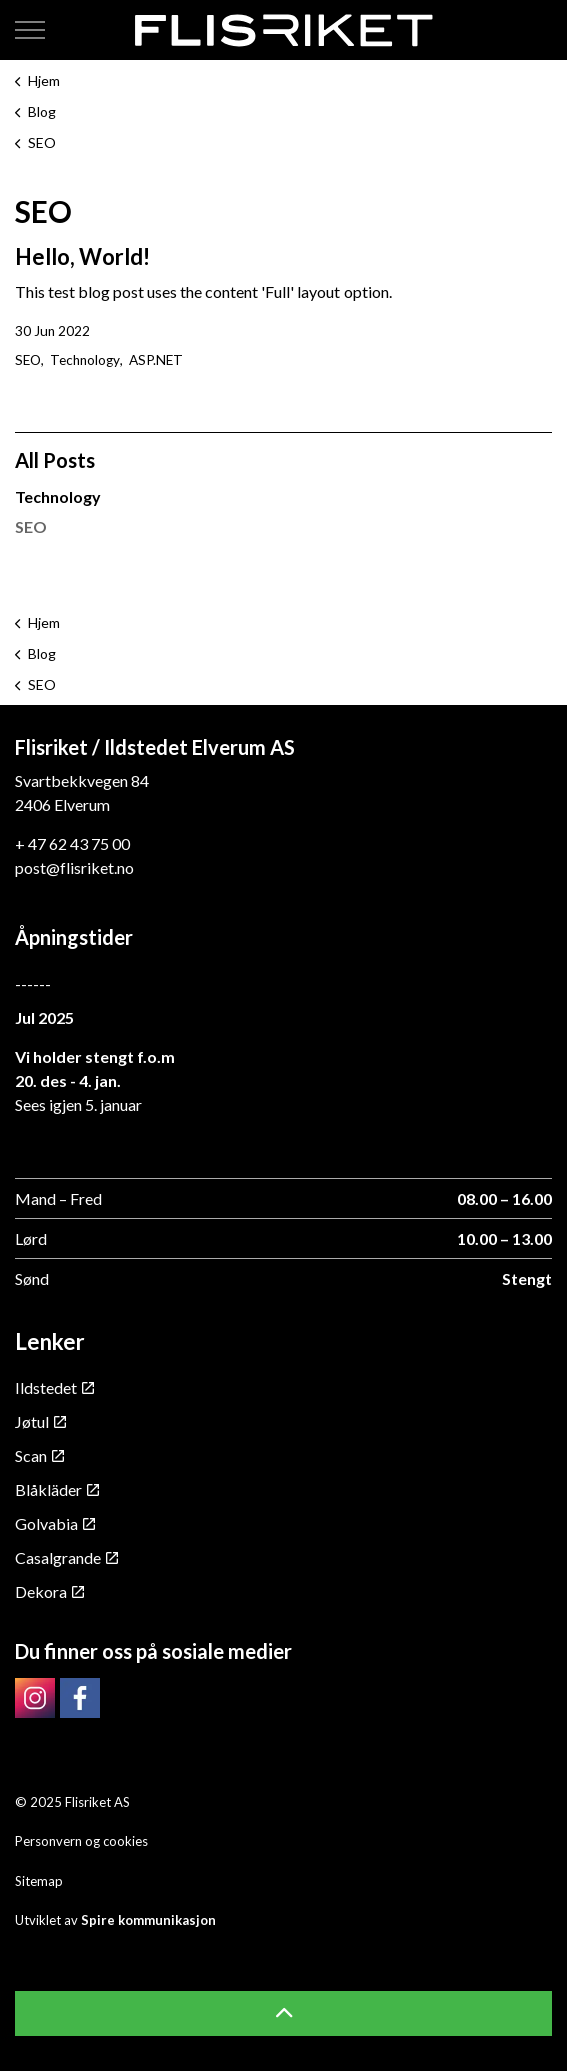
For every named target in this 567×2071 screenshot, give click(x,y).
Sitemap (39, 1881)
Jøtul (40, 1421)
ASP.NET (156, 360)
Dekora (49, 1591)
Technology (85, 360)
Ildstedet (54, 1387)
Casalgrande (66, 1557)
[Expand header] (30, 30)
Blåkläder (57, 1489)
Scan (39, 1455)
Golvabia (55, 1523)
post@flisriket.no (74, 867)
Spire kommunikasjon (148, 1920)
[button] (283, 2013)
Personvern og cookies (81, 1841)
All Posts (55, 460)
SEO (28, 360)
